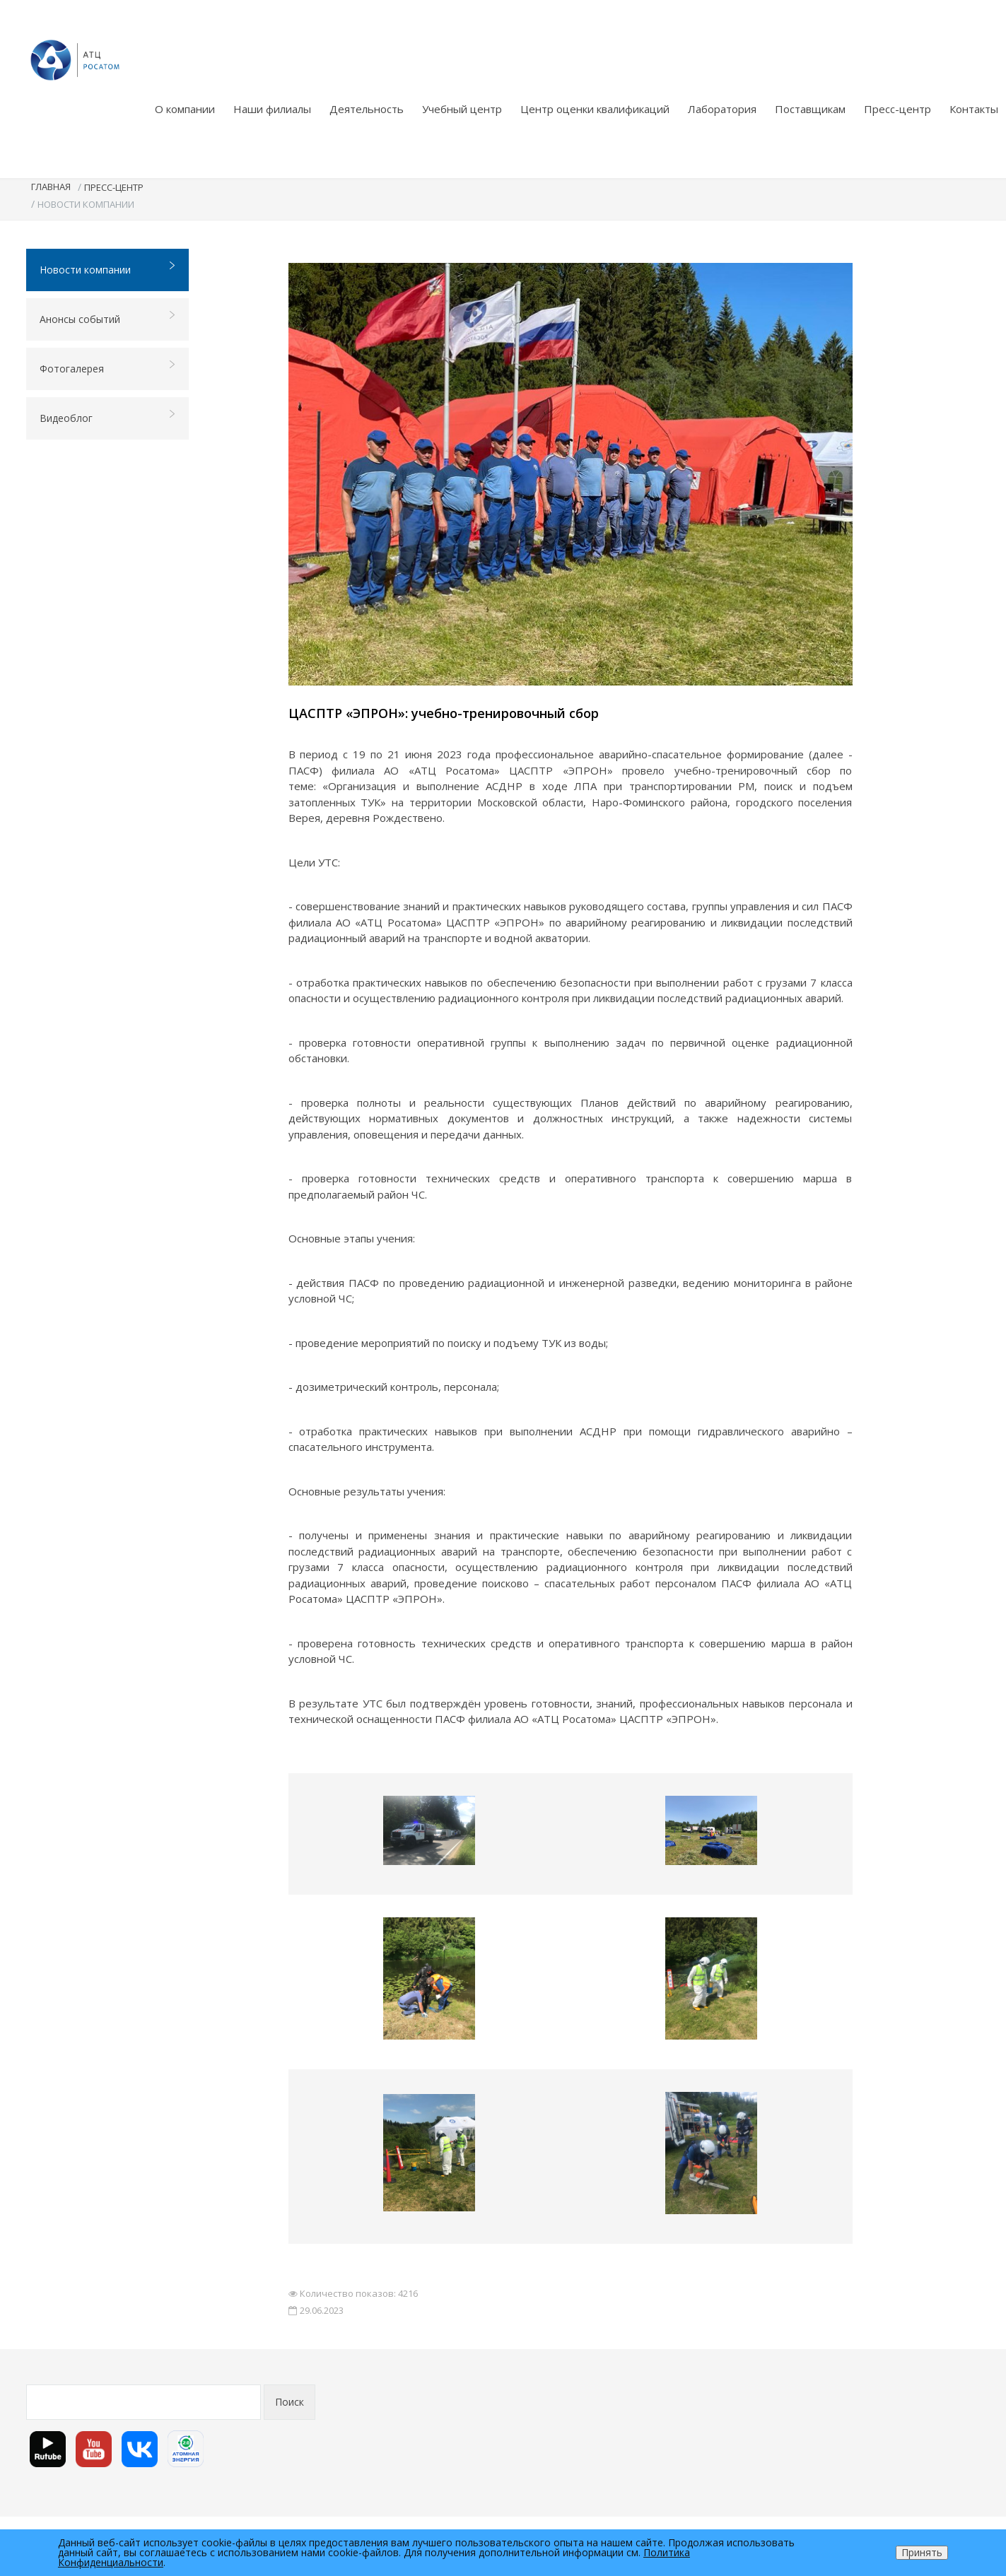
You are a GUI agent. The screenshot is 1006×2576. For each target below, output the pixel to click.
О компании (185, 109)
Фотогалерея (108, 367)
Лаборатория (722, 109)
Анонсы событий (108, 318)
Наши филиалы (272, 109)
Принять (921, 2552)
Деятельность (366, 109)
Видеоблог (108, 417)
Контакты (973, 109)
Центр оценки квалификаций (594, 109)
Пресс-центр (897, 109)
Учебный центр (462, 109)
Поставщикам (810, 109)
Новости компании (108, 268)
